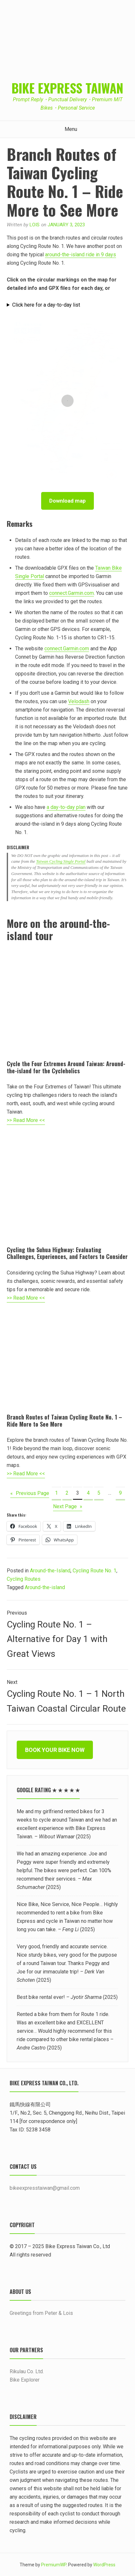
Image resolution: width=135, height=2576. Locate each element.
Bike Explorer (25, 2380)
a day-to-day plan (66, 807)
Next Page (67, 1506)
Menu (67, 129)
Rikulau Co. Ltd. (27, 2371)
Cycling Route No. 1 (94, 1571)
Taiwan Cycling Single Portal (61, 861)
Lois (35, 225)
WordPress (104, 2564)
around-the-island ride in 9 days (80, 254)
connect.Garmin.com (71, 593)
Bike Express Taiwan (67, 87)
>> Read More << (26, 1120)
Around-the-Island (50, 1571)
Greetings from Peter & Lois (41, 2313)
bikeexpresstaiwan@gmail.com (45, 2188)
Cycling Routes (23, 1579)
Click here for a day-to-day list (46, 305)
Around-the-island (45, 1587)
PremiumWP (53, 2564)
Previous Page (29, 1493)
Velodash (78, 701)
